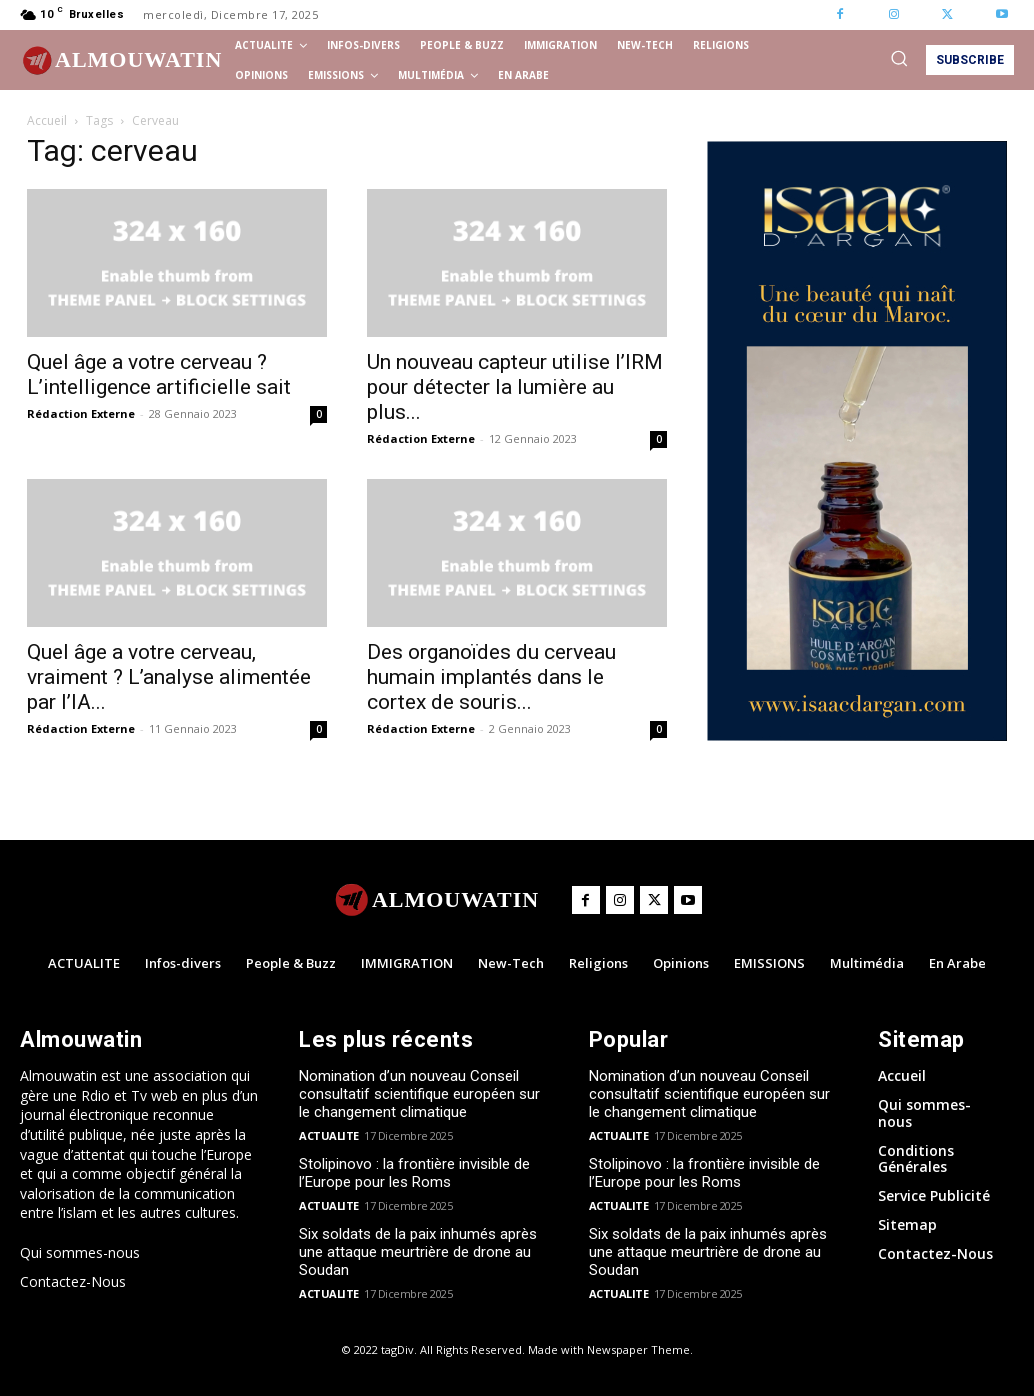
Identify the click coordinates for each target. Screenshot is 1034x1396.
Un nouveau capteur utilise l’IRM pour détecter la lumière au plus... (515, 387)
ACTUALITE (329, 1135)
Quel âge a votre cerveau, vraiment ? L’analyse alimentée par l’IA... (169, 677)
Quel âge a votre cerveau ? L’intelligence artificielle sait (159, 374)
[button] (899, 58)
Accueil (47, 120)
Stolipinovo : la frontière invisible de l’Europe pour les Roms (414, 1173)
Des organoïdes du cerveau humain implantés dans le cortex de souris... (491, 677)
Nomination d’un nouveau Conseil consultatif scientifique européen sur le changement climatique (419, 1094)
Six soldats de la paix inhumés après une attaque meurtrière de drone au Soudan (418, 1252)
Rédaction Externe (81, 413)
